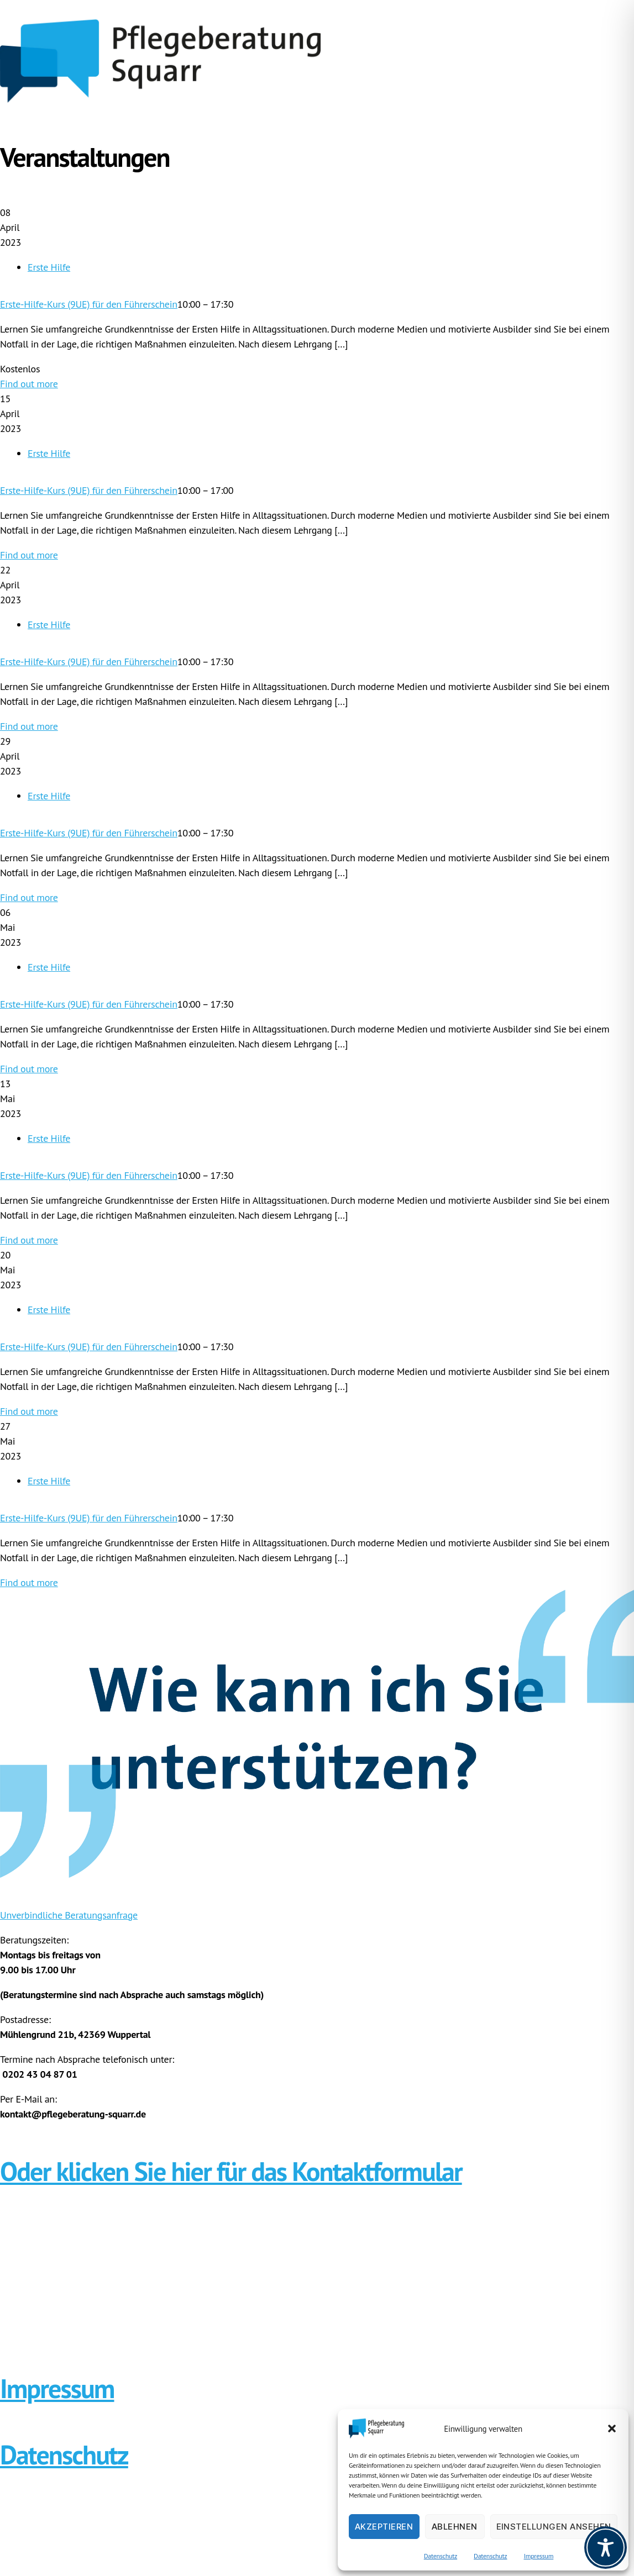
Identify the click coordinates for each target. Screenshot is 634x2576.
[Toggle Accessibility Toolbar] (605, 2547)
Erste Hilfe (49, 267)
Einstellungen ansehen (554, 2526)
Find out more (29, 383)
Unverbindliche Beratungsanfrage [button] (69, 1915)
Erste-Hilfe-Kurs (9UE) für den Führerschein (88, 304)
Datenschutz (440, 2556)
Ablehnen (455, 2526)
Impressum (538, 2556)
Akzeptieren (384, 2526)
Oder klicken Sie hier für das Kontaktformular (231, 2171)
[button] (611, 2428)
